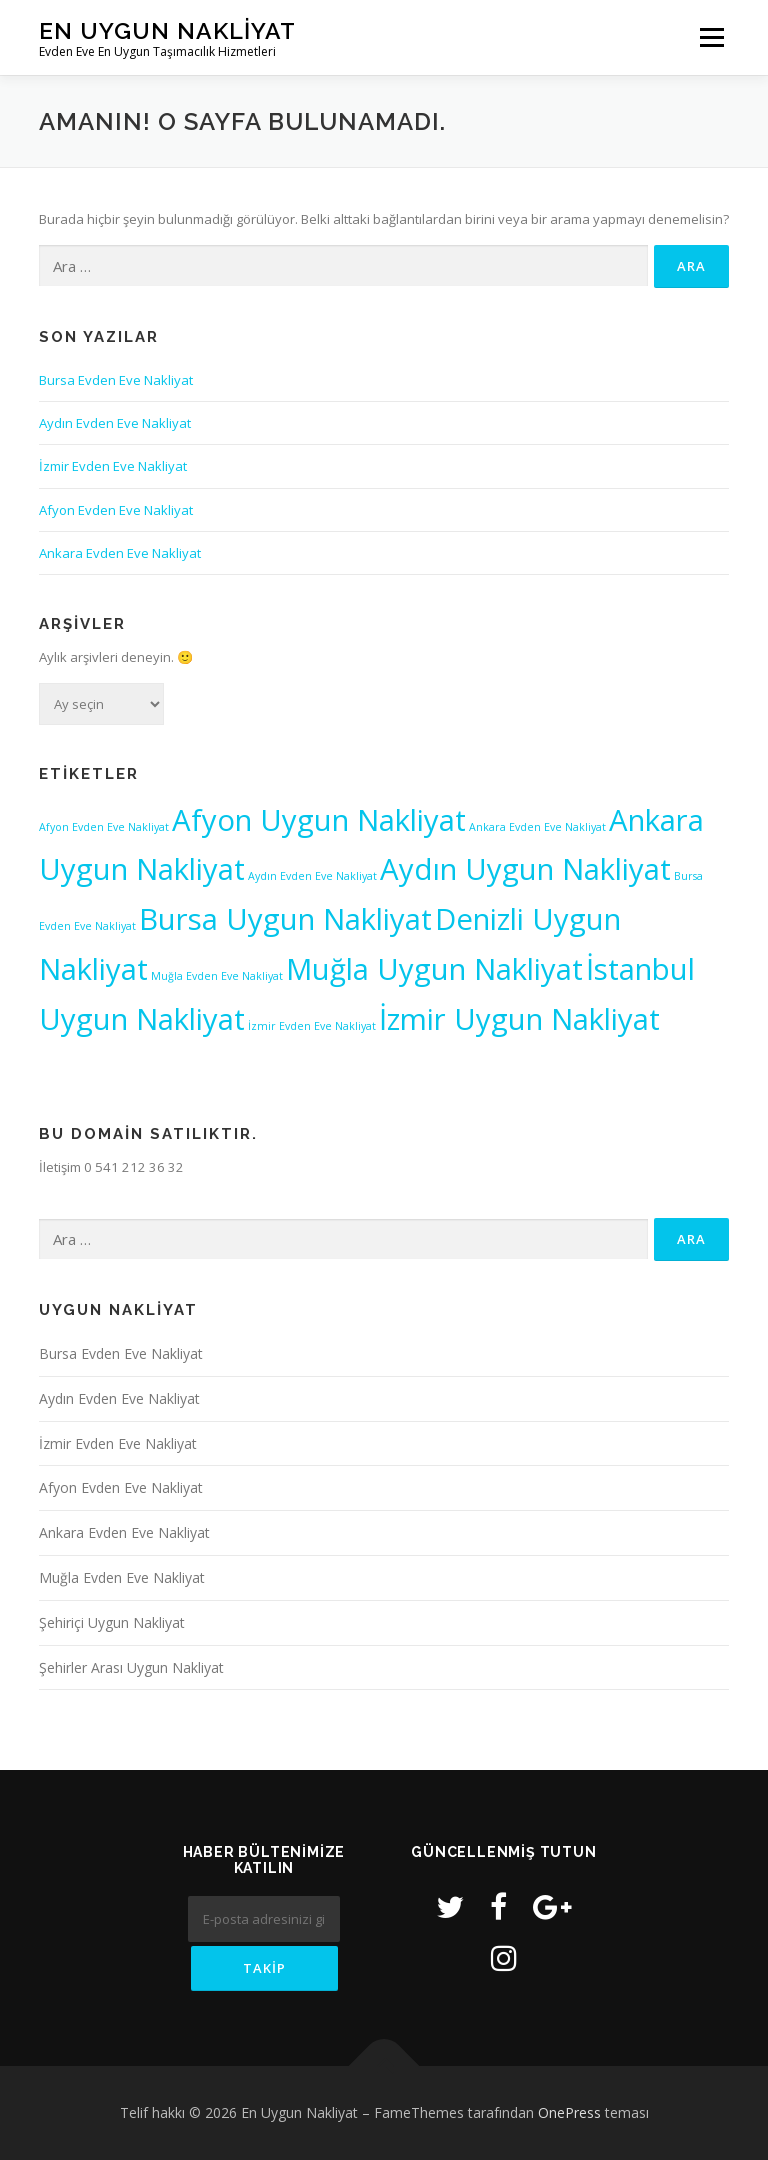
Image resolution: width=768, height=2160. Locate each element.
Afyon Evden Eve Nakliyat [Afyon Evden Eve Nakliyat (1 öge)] (104, 827)
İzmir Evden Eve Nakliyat (113, 466)
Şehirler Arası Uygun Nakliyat (131, 1667)
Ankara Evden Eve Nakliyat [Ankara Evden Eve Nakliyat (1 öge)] (537, 827)
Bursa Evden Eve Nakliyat (116, 380)
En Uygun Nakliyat (167, 30)
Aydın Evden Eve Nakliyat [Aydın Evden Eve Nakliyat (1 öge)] (312, 876)
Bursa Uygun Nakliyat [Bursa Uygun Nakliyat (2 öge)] (285, 919)
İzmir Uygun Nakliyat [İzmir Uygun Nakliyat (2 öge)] (519, 1019)
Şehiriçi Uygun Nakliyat (112, 1622)
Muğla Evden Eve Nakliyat (122, 1577)
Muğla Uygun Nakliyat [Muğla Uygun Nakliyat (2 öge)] (434, 969)
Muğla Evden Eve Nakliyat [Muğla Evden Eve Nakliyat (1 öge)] (217, 976)
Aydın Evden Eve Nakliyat (115, 423)
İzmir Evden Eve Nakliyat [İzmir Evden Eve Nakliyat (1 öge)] (312, 1026)
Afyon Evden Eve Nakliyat (116, 510)
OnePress (569, 2112)
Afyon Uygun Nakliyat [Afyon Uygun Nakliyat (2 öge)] (319, 820)
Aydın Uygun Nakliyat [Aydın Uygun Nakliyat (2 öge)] (525, 869)
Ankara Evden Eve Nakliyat (120, 553)
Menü (711, 37)
